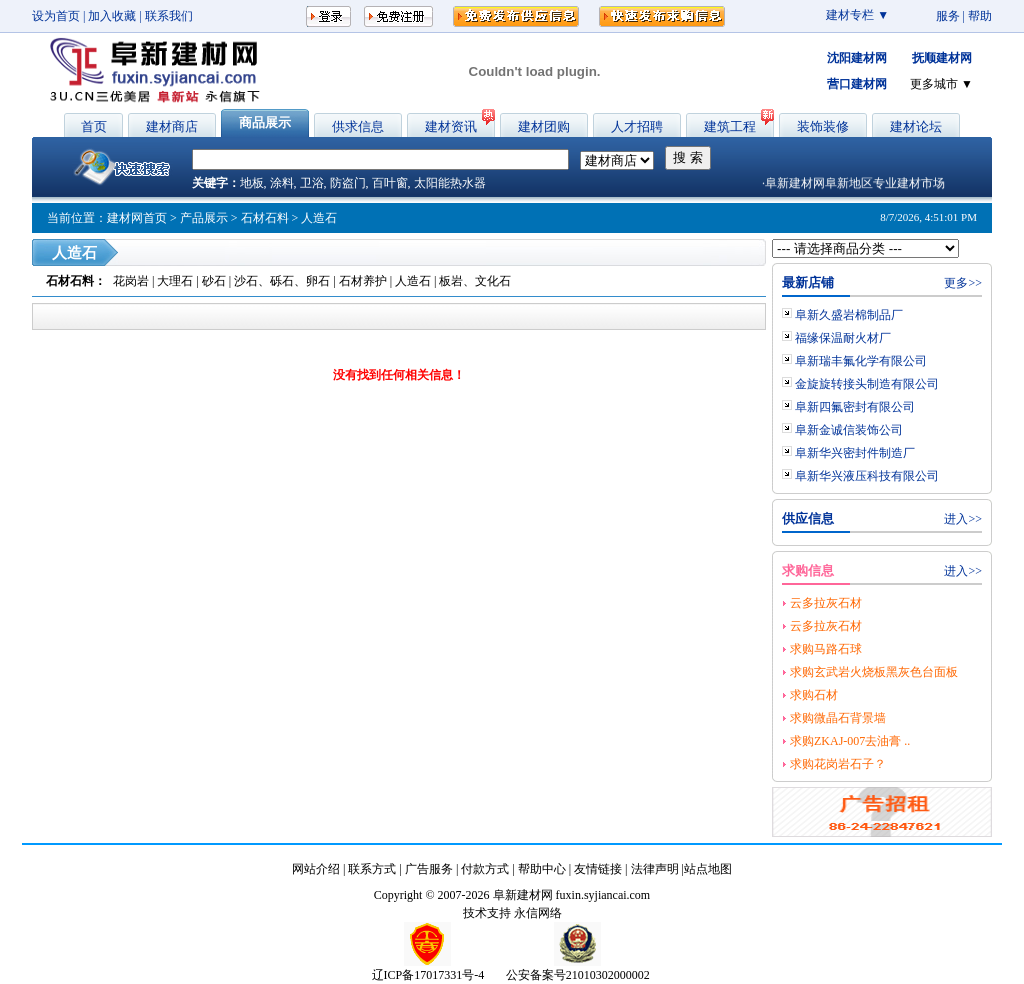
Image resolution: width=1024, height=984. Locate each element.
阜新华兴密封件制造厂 (855, 453)
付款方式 (485, 869)
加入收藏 (112, 16)
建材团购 (544, 126)
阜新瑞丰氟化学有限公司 (861, 361)
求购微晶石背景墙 (838, 718)
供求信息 (358, 126)
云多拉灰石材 (826, 603)
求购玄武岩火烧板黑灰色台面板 (874, 672)
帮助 (980, 16)
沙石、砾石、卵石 (282, 281)
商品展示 (265, 122)
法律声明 (655, 869)
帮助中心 (542, 869)
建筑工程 (730, 126)
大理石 (175, 281)
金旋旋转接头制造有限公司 (867, 384)
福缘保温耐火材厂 (843, 338)
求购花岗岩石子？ (838, 764)
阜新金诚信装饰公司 (849, 430)
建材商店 (172, 126)
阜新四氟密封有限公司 (855, 407)
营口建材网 (857, 84)
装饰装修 (823, 126)
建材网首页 (137, 218)
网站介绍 (316, 869)
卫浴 (312, 183)
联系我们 (169, 16)
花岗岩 (131, 281)
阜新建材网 (523, 895)
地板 (252, 183)
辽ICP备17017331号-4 (428, 975)
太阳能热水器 (450, 183)
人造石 (413, 281)
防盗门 (348, 183)
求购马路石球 (826, 649)
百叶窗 (390, 183)
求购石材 (814, 695)
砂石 (214, 281)
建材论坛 (916, 126)
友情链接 (598, 869)
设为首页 (56, 16)
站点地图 (708, 869)
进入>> (963, 519)
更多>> (963, 283)
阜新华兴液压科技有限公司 (867, 476)
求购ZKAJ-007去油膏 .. (850, 741)
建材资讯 (451, 126)
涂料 (282, 183)
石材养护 (363, 281)
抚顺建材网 (942, 58)
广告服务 (429, 869)
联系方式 (372, 869)
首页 (94, 126)
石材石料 (265, 218)
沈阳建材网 (857, 58)
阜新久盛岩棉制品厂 (849, 315)
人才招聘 (637, 126)
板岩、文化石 (475, 281)
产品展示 (204, 218)
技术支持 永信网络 (512, 913)
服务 (948, 16)
